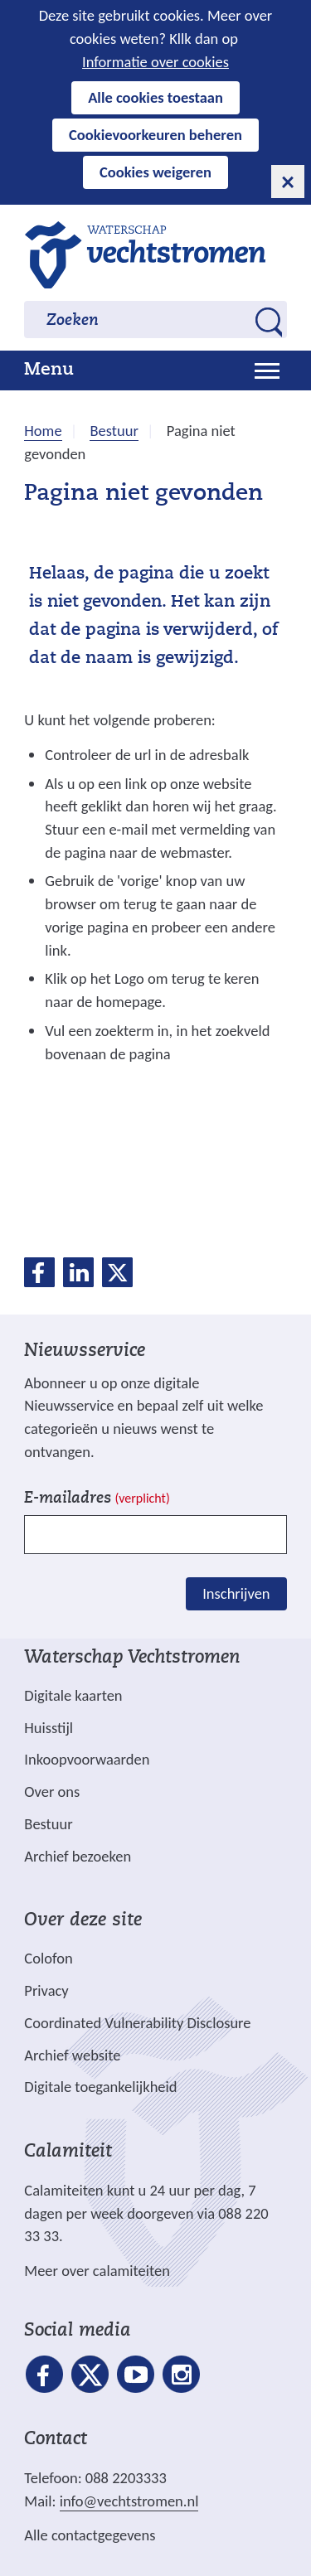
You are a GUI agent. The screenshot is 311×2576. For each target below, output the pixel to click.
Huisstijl (48, 1727)
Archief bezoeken (77, 1856)
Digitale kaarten (73, 1696)
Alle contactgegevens (89, 2535)
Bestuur (48, 1823)
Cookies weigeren (155, 172)
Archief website (72, 2055)
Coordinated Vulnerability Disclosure (137, 2022)
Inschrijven (236, 1593)
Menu (49, 370)
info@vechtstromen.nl (129, 2501)
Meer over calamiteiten (97, 2270)
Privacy (46, 1990)
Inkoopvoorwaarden (86, 1759)
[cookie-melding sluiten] (287, 181)
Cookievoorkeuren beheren (155, 134)
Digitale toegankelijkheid (100, 2086)
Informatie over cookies (155, 61)
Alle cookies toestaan (155, 97)
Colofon (48, 1958)
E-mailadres (96, 1499)
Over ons (52, 1791)
